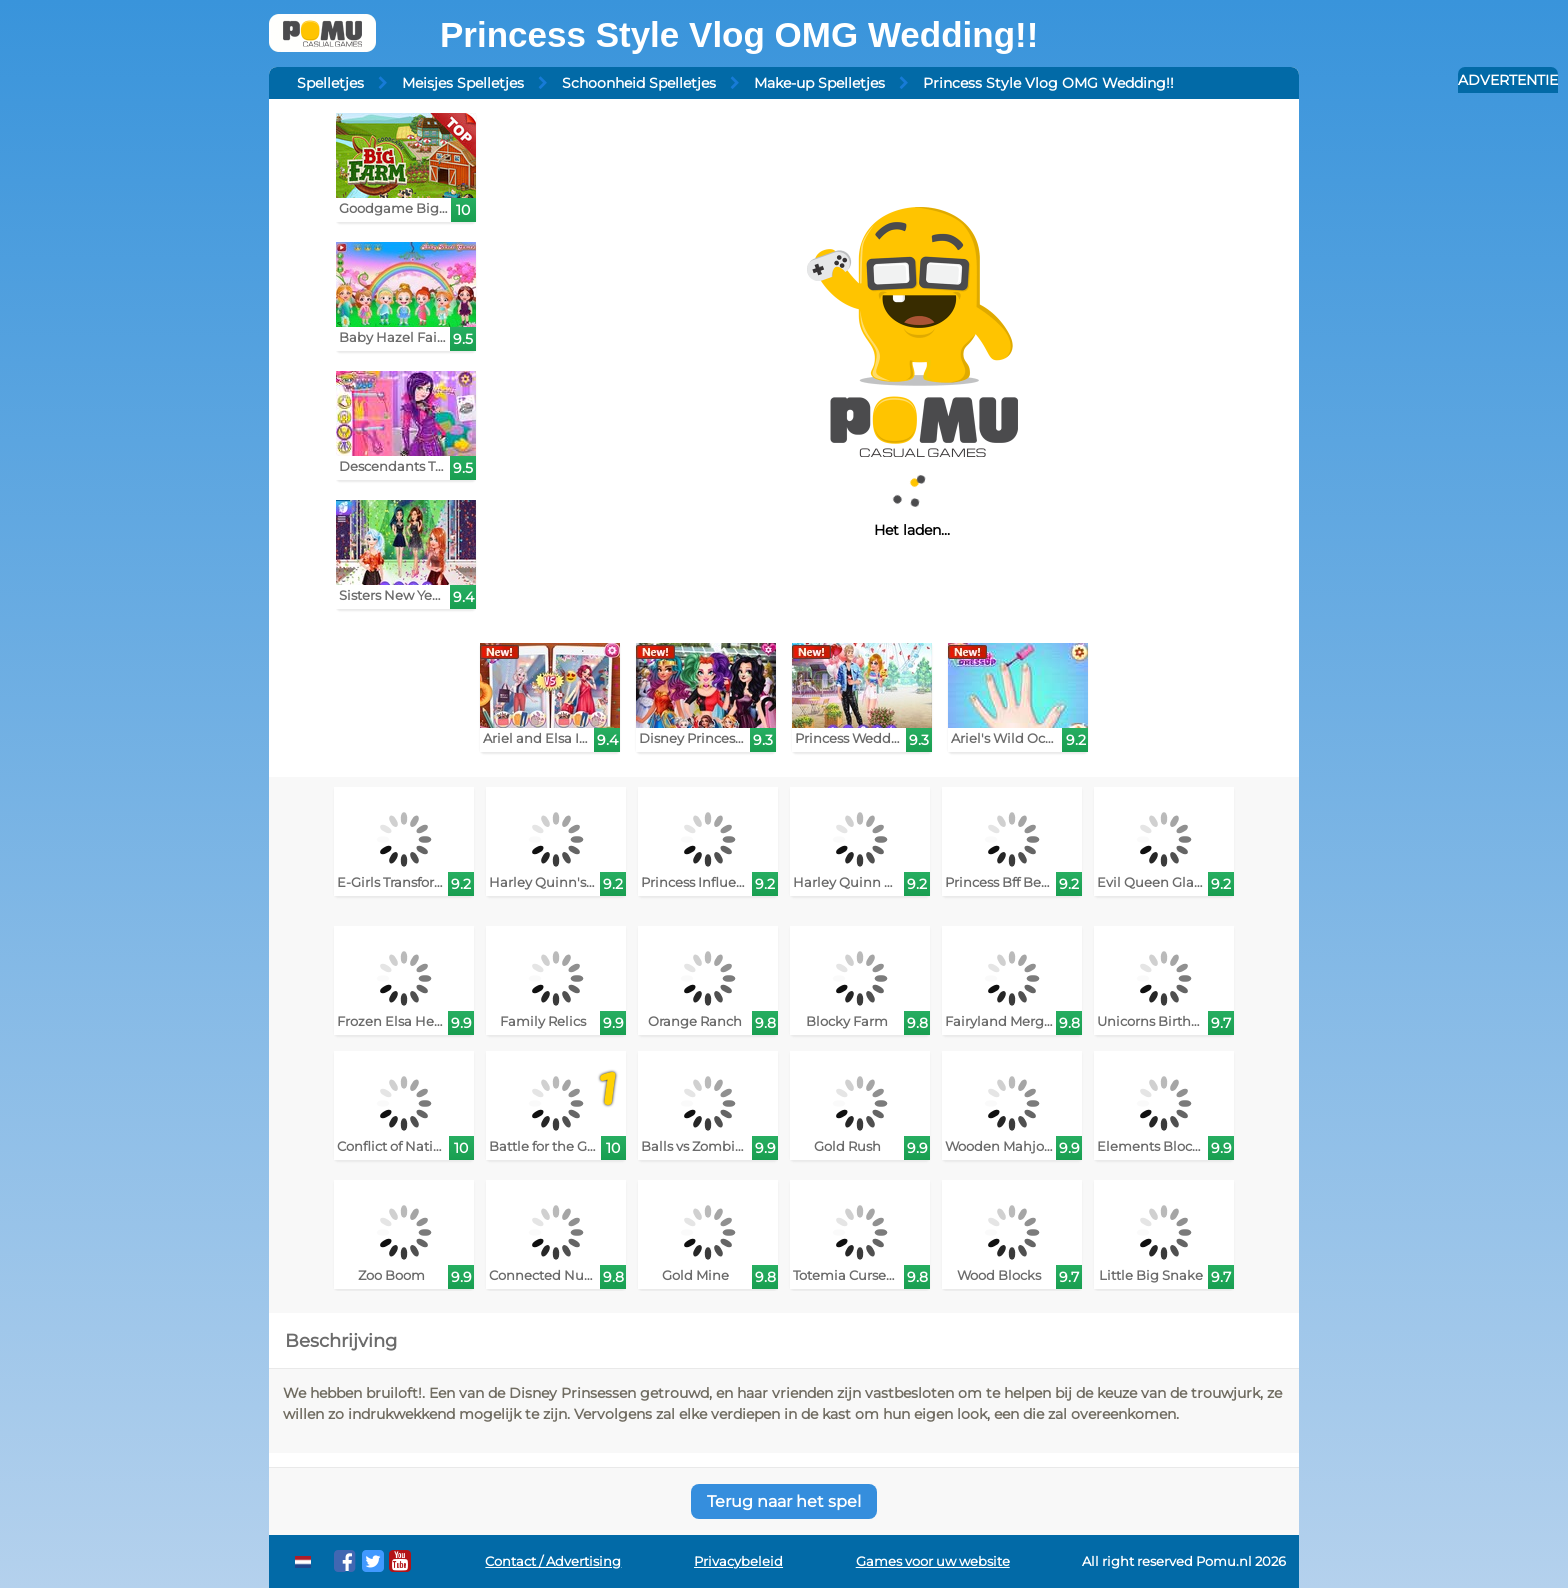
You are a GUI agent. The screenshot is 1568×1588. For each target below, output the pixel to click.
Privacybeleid (738, 1561)
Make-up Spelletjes (819, 83)
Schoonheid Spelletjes (639, 83)
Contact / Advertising (553, 1561)
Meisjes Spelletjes (463, 83)
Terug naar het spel (784, 1501)
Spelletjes (330, 83)
